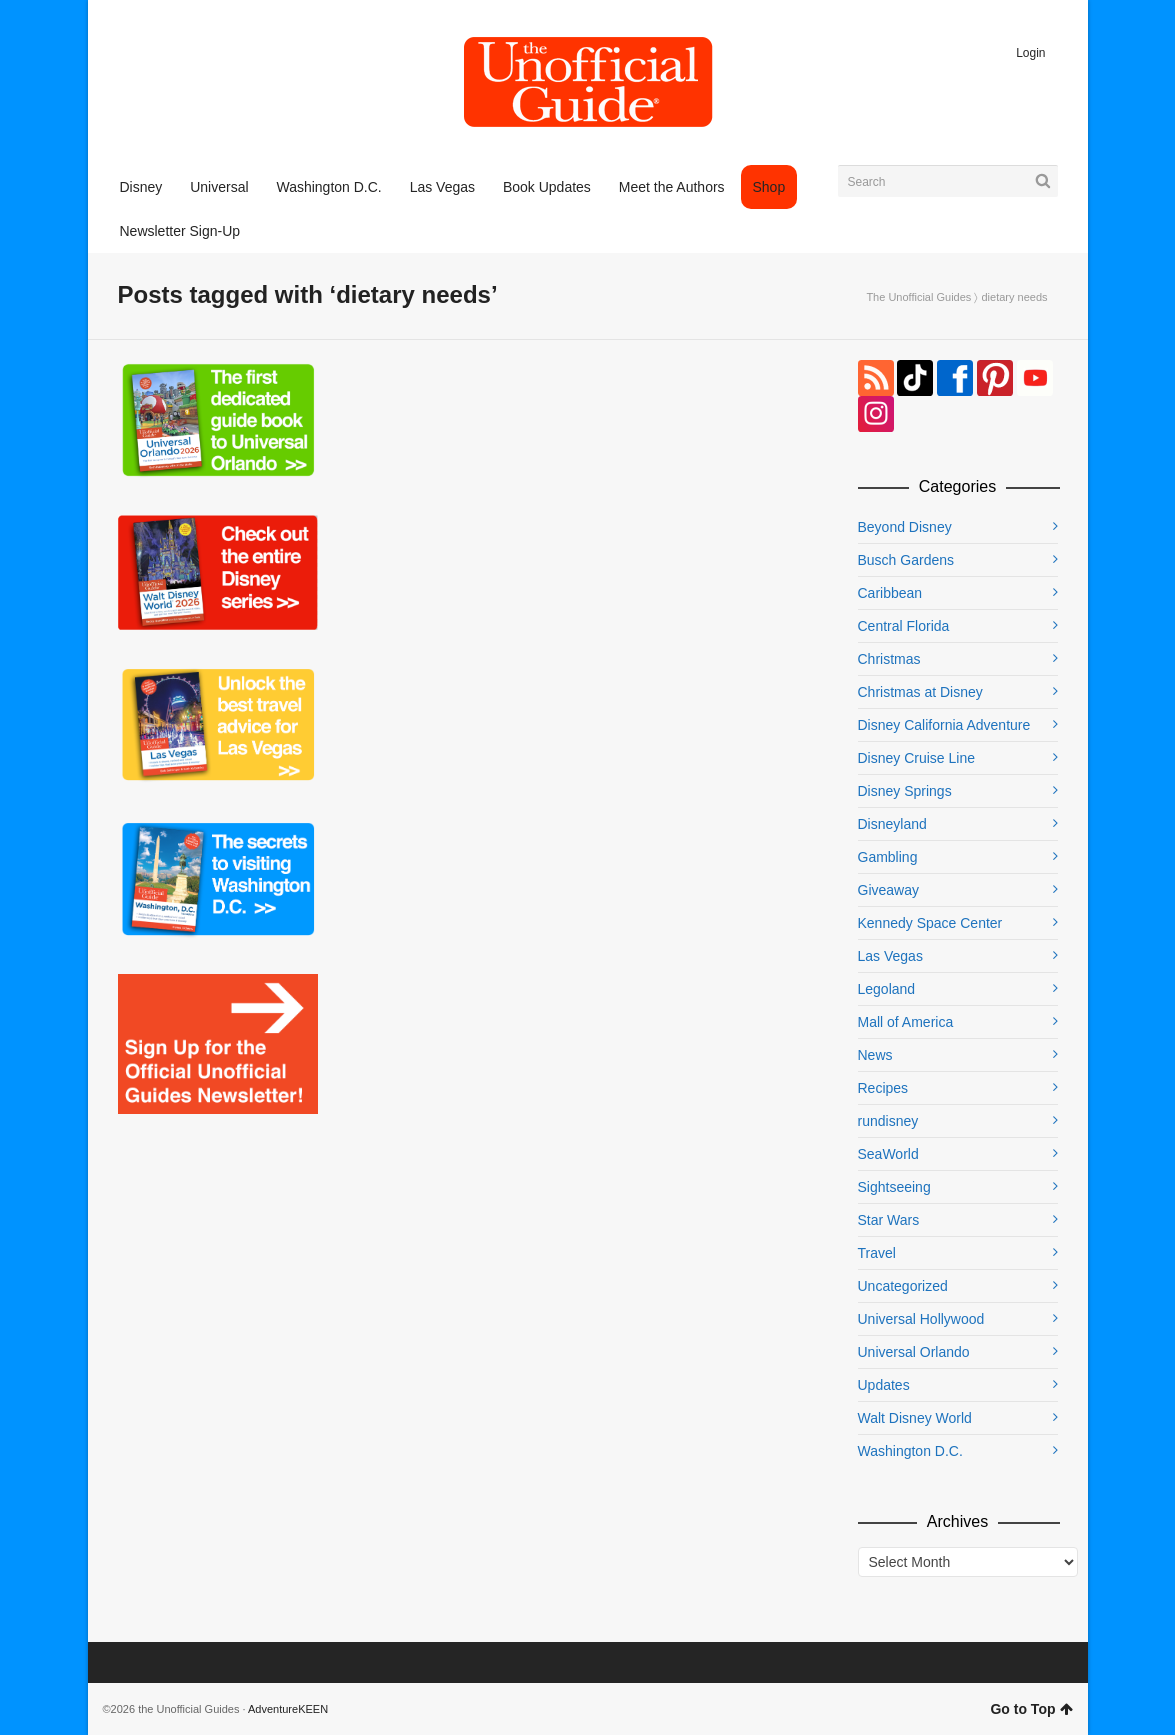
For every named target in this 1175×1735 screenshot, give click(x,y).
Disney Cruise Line (917, 758)
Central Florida (904, 626)
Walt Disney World (915, 1418)
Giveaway (888, 890)
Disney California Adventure (944, 725)
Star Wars (889, 1220)
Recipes (883, 1088)
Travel (877, 1253)
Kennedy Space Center (930, 923)
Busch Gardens (906, 560)
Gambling (888, 857)
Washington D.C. (910, 1451)
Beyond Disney (905, 527)
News (875, 1055)
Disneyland (892, 824)
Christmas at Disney (920, 692)
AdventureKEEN (288, 1709)
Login (1030, 53)
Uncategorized (903, 1286)
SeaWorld (888, 1154)
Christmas (889, 659)
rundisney (888, 1121)
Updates (884, 1385)
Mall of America (906, 1022)
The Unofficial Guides (918, 297)
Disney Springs (905, 791)
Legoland (887, 989)
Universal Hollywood (921, 1319)
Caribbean (890, 593)
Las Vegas (890, 956)
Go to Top (1031, 1709)
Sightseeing (894, 1187)
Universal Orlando (914, 1352)
